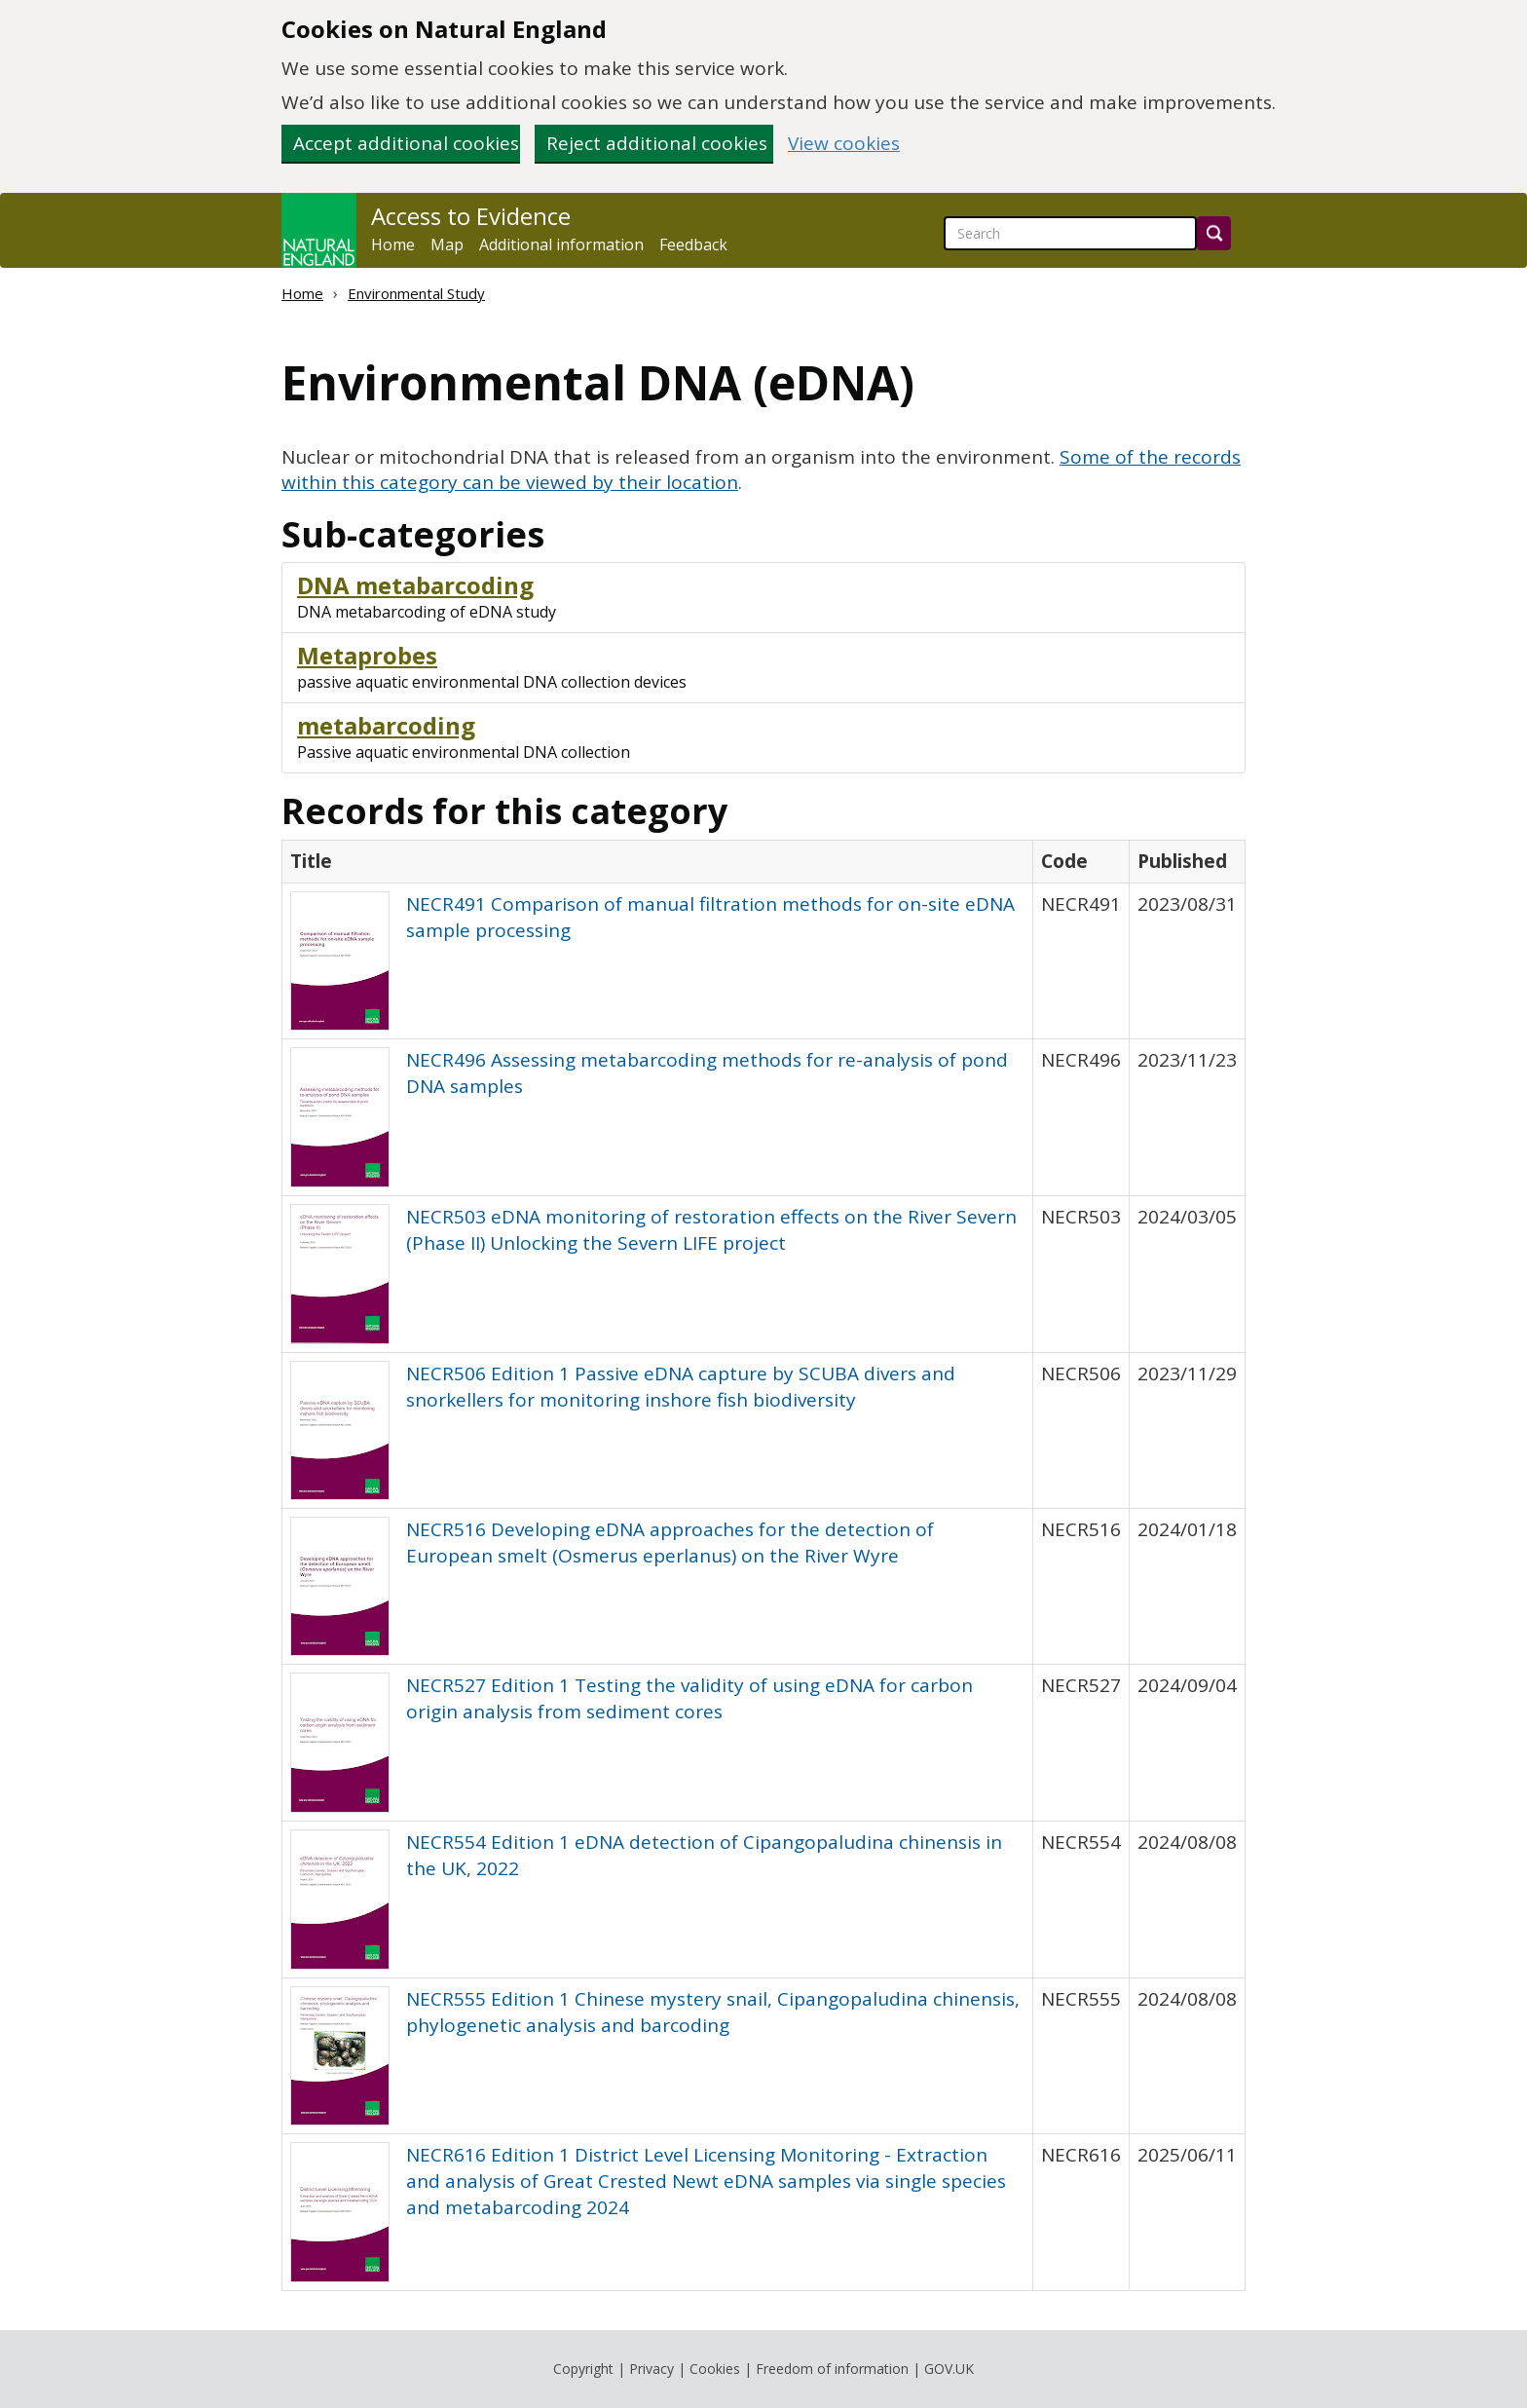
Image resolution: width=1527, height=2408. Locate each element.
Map (447, 244)
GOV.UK (949, 2368)
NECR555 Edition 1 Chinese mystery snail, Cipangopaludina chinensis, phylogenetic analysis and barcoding (713, 2012)
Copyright (583, 2368)
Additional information (561, 244)
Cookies (714, 2368)
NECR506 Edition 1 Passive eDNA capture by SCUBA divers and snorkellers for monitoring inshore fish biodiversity (680, 1386)
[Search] (1214, 233)
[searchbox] (1070, 233)
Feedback (693, 244)
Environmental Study (416, 293)
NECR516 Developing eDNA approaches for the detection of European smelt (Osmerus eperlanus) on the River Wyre (670, 1542)
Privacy (651, 2368)
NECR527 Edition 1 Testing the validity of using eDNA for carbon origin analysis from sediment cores (689, 1698)
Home (393, 244)
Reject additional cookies (656, 143)
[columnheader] (657, 861)
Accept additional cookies (406, 143)
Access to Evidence (471, 216)
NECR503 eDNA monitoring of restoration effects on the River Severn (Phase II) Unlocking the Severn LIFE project (711, 1230)
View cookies (844, 143)
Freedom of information (832, 2368)
